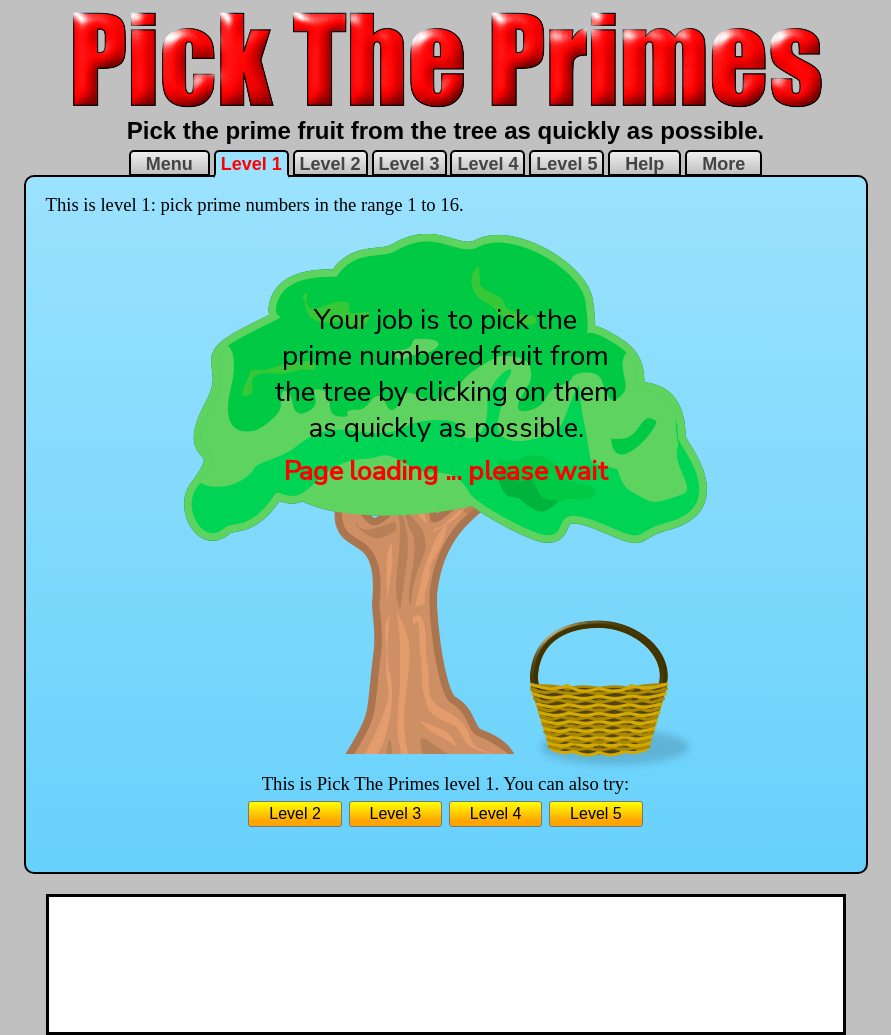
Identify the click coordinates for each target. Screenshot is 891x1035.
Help (644, 164)
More (723, 164)
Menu (169, 164)
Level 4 (487, 164)
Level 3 (409, 164)
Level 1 (251, 164)
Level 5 (566, 164)
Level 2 (330, 164)
